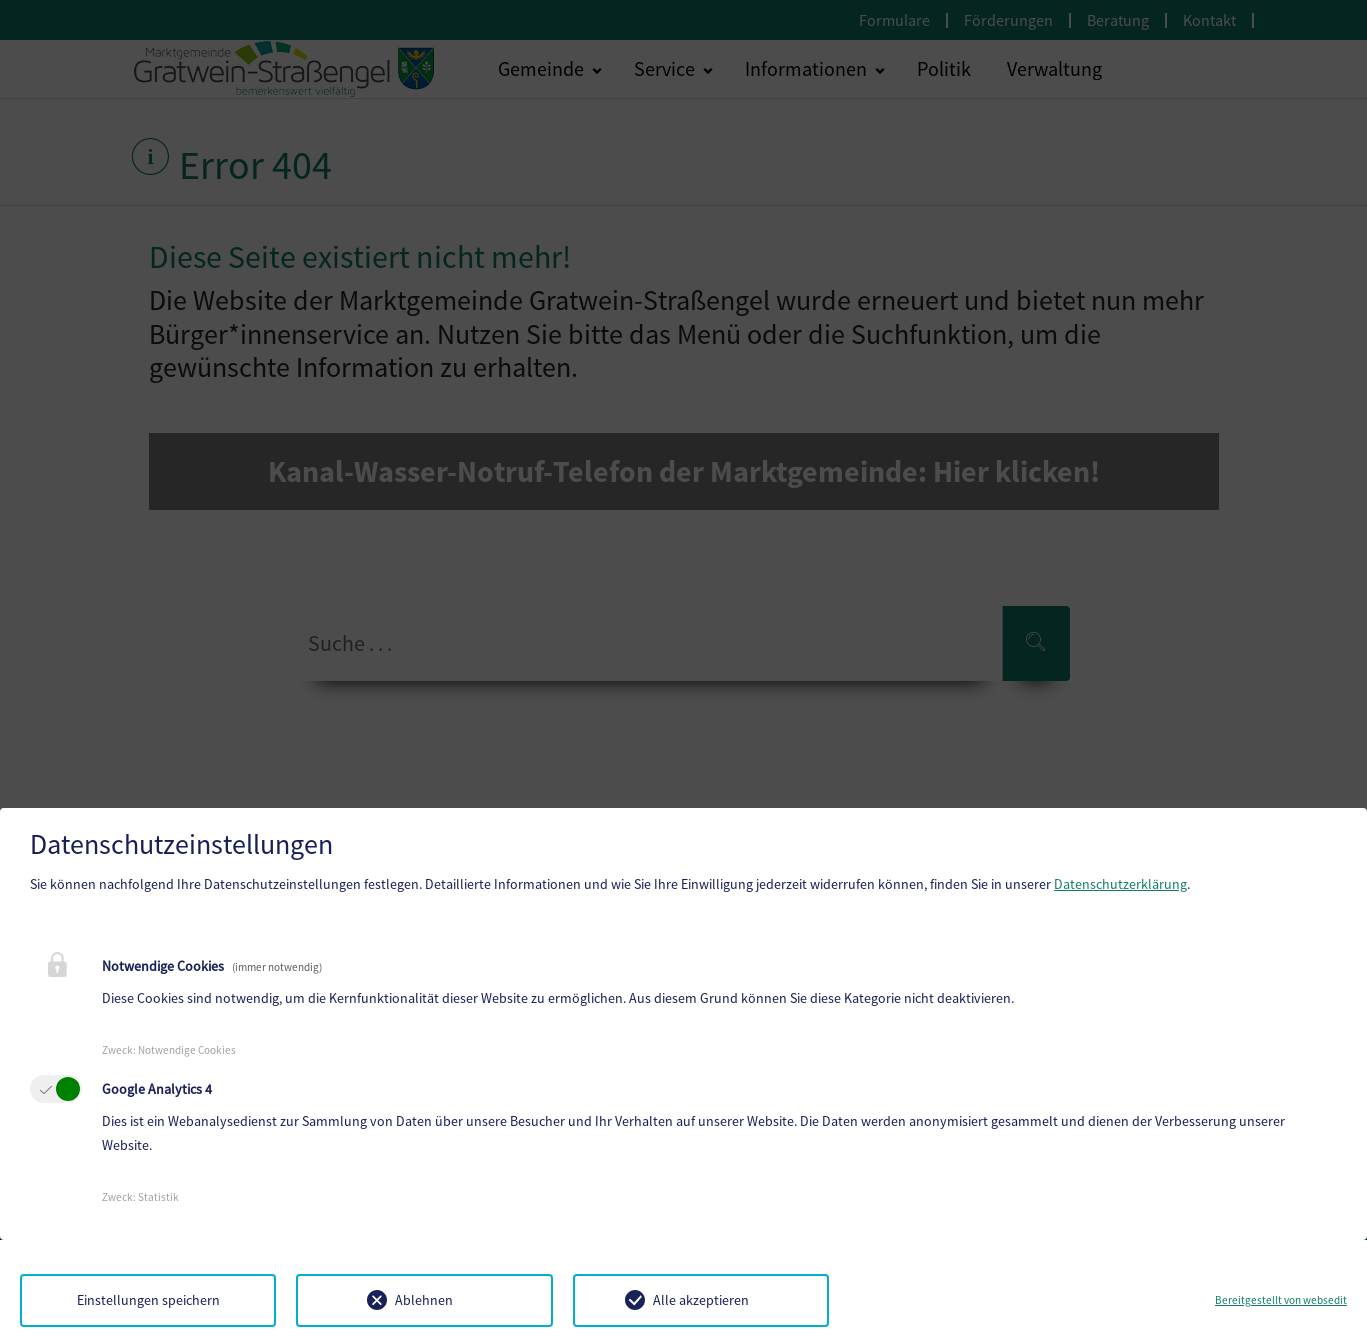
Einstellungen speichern (148, 1300)
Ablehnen (424, 1300)
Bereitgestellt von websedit (1281, 1300)
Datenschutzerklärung (1120, 884)
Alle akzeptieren (701, 1300)
